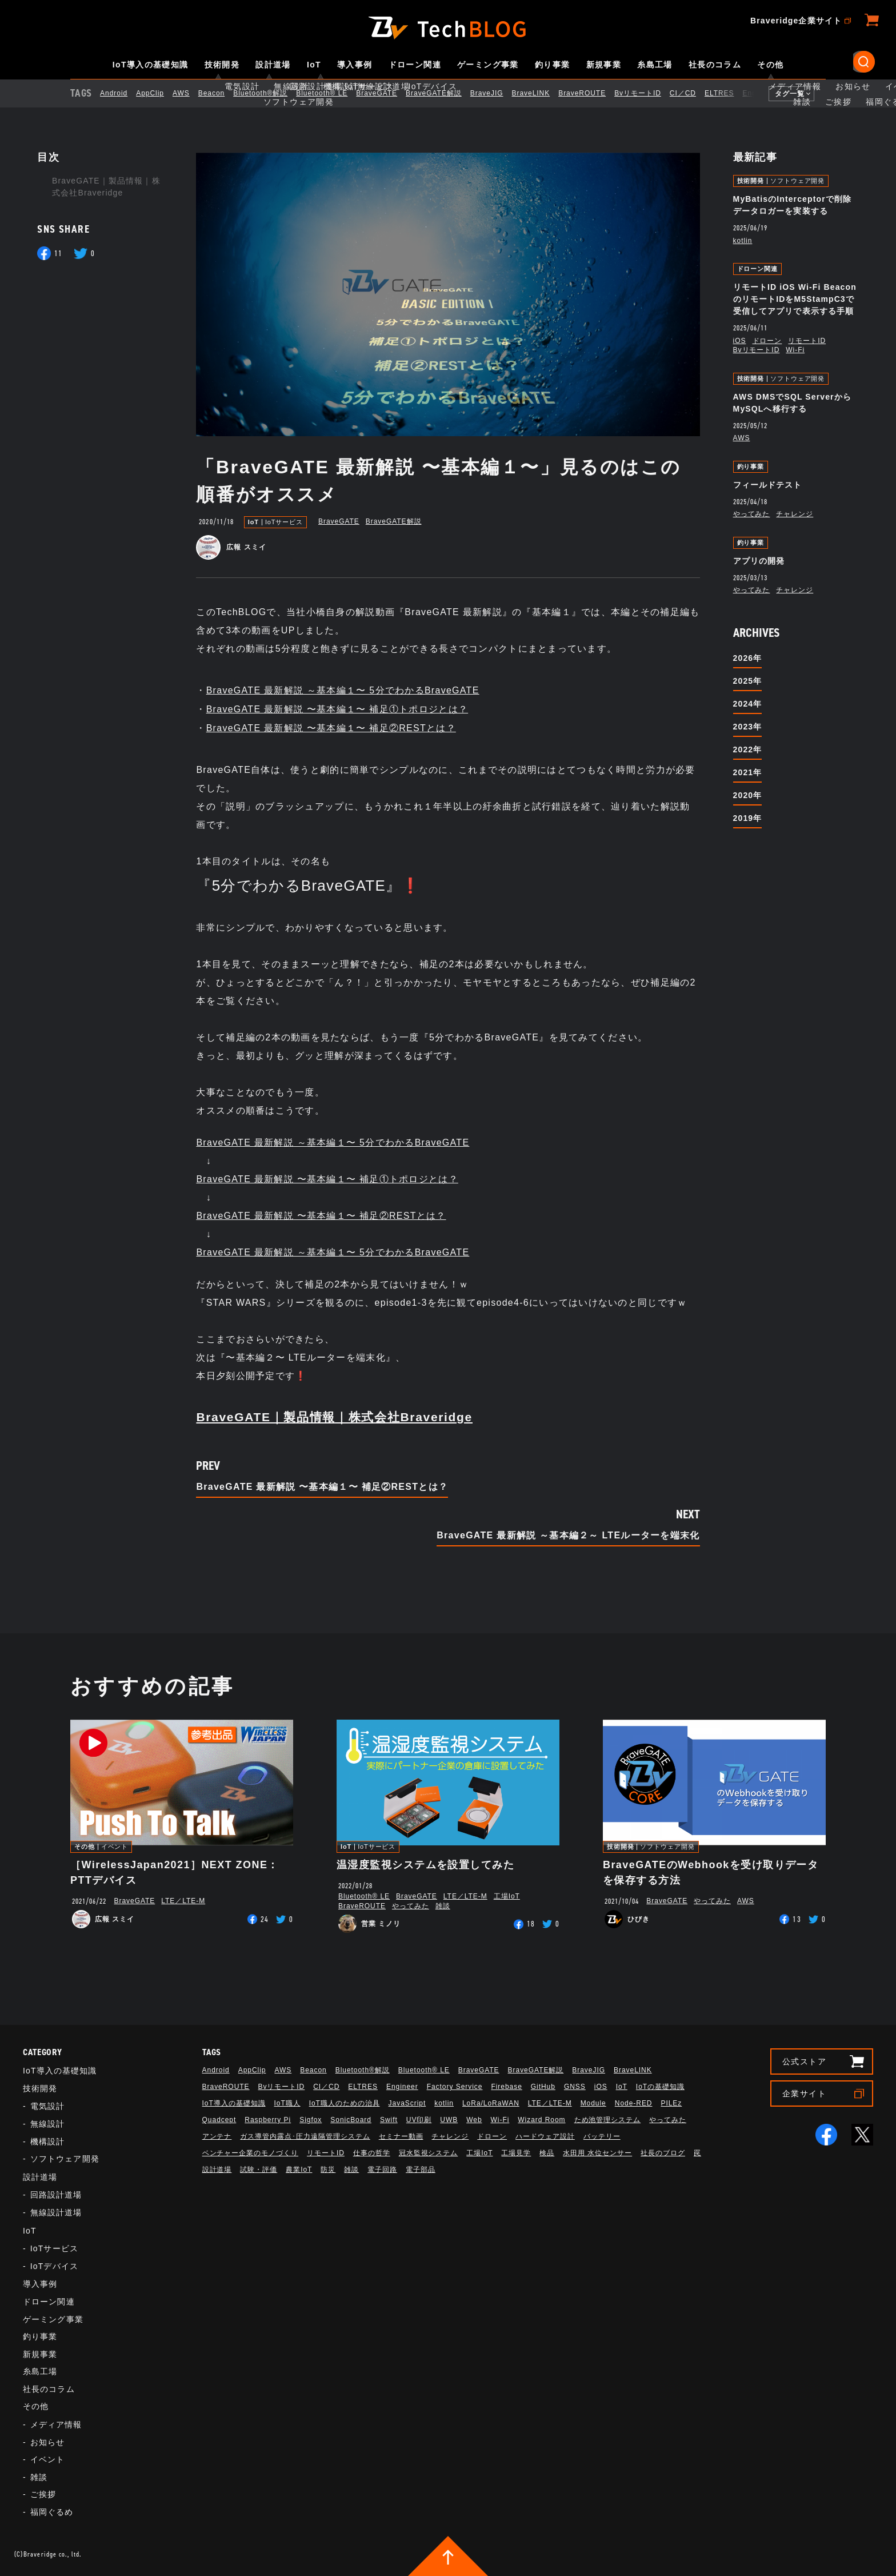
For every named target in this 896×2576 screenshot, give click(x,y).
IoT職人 (287, 2103)
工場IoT (507, 1896)
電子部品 (420, 2169)
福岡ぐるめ (52, 2512)
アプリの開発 (759, 560)
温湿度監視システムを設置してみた (425, 1865)
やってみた (751, 514)
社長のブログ (663, 2153)
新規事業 (604, 64)
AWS (190, 93)
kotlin (743, 241)
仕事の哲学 (371, 2153)
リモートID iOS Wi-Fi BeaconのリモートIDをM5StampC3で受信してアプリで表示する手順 (795, 299)
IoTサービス (284, 522)
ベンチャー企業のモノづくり (250, 2153)
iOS (739, 341)
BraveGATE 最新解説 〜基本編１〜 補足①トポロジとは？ (337, 709)
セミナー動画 (401, 2136)
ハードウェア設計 (545, 2136)
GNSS (575, 2086)
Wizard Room (541, 2119)
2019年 (747, 818)
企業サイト (804, 2093)
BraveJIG (496, 93)
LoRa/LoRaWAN (490, 2103)
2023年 (747, 726)
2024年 (747, 703)
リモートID (807, 341)
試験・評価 (258, 2169)
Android (123, 93)
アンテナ (217, 2136)
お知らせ (47, 2442)
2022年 (747, 749)
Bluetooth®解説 (270, 93)
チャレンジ (794, 514)
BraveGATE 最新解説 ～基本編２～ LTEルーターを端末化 (568, 1535)
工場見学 (516, 2153)
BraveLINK (541, 93)
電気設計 (47, 2106)
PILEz (671, 2103)
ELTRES (729, 93)
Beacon (221, 93)
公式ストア (804, 2061)
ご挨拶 (43, 2494)
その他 (770, 64)
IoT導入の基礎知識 (151, 64)
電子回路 (382, 2169)
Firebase (506, 2086)
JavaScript (407, 2103)
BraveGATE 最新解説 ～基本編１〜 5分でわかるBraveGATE (342, 690)
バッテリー (602, 2136)
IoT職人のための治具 (344, 2103)
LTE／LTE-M (183, 1901)
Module (593, 2103)
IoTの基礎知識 (660, 2086)
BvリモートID (647, 93)
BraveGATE (386, 93)
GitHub (543, 2086)
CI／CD (692, 93)
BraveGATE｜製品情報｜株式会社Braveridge (106, 186)
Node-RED (634, 2103)
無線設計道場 (56, 2212)
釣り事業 (552, 64)
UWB (449, 2119)
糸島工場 (655, 64)
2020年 (747, 795)
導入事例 (355, 64)
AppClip (160, 93)
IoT (314, 64)
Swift (389, 2119)
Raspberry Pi (268, 2119)
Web (474, 2119)
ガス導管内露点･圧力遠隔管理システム (305, 2136)
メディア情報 (56, 2424)
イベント (115, 1847)
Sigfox (310, 2119)
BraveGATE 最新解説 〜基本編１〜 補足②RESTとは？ (331, 728)
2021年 (747, 772)
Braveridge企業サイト (796, 20)
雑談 (442, 1906)
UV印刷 (419, 2119)
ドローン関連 (415, 64)
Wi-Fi (795, 350)
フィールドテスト (767, 484)
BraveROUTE (591, 93)
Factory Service (455, 2086)
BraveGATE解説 (443, 93)
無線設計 (47, 2123)
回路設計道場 (56, 2194)
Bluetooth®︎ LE (331, 93)
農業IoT (299, 2169)
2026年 (747, 658)
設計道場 (273, 64)
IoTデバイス (54, 2266)
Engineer (769, 93)
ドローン (767, 341)
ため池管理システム (607, 2119)
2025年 (747, 680)
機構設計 (47, 2141)
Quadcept (219, 2119)
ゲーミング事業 (488, 64)
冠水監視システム (428, 2153)
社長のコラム (715, 64)
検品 (546, 2153)
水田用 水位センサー (597, 2153)
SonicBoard (350, 2119)
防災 (328, 2169)
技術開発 (222, 64)
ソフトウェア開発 (797, 181)
